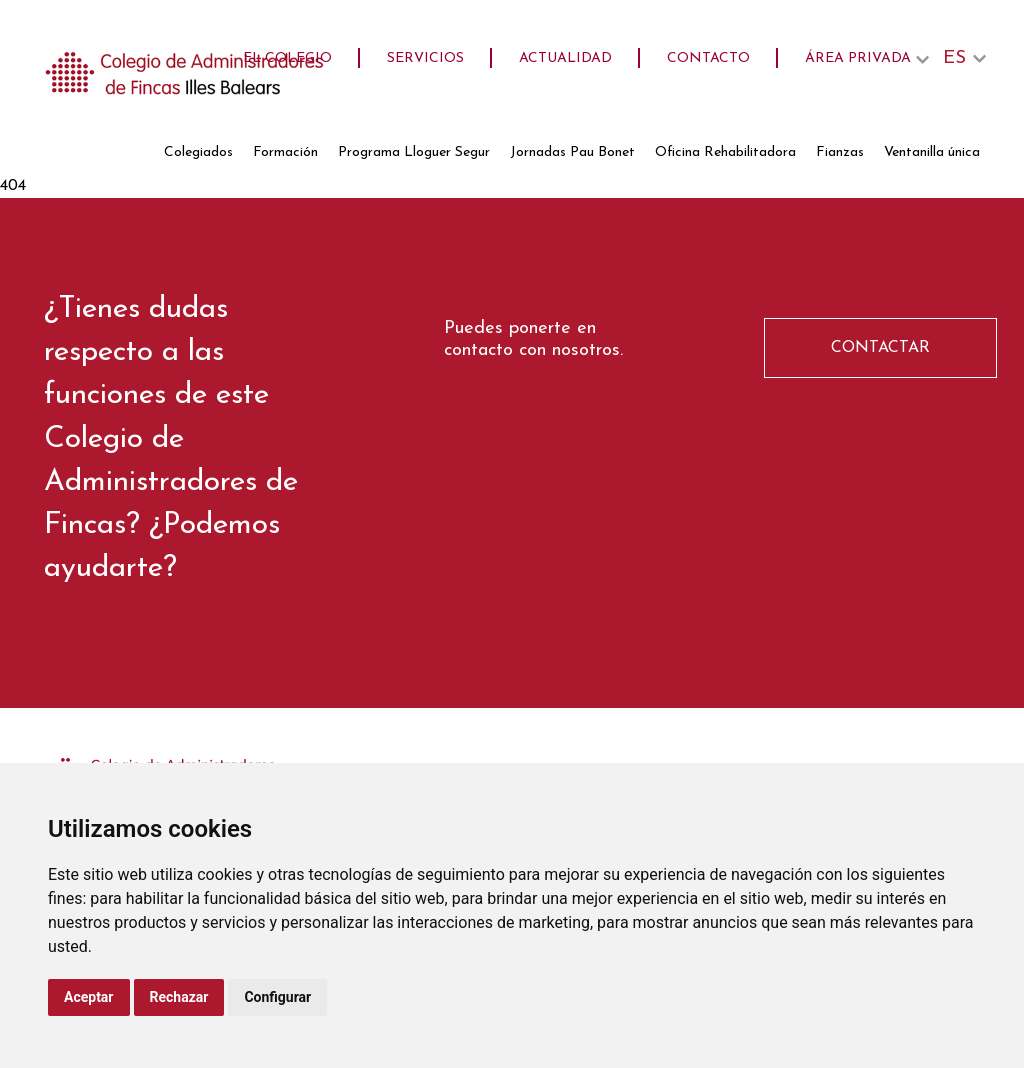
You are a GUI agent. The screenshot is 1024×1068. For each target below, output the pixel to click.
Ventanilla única (932, 152)
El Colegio (287, 58)
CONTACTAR (880, 348)
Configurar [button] (277, 997)
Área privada (858, 58)
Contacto (708, 58)
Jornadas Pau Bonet (572, 152)
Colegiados (198, 152)
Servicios (425, 58)
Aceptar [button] (89, 997)
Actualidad (565, 58)
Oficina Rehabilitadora (725, 152)
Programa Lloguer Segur (414, 152)
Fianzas (840, 152)
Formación (285, 152)
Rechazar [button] (179, 997)
